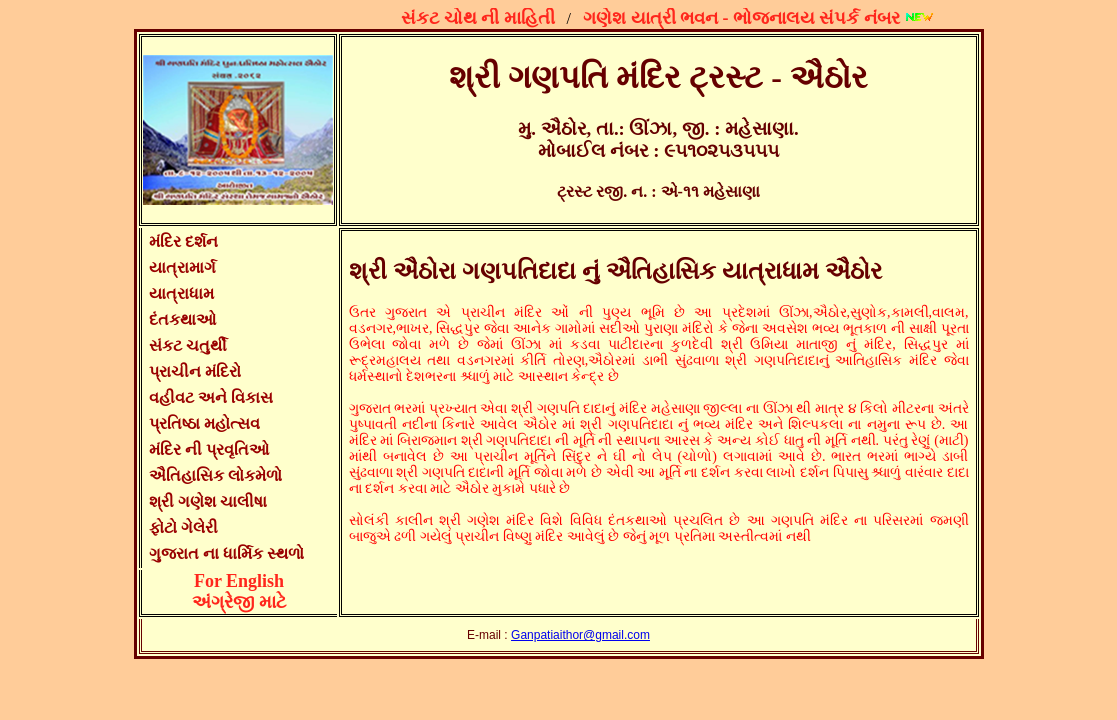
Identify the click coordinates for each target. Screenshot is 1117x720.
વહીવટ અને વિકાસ (211, 397)
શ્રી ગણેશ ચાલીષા (208, 501)
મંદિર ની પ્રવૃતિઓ (209, 449)
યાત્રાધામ (181, 293)
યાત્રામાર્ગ (182, 267)
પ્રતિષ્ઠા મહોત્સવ (204, 423)
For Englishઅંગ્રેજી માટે (239, 591)
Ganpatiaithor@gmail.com (580, 635)
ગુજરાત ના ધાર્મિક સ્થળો (226, 553)
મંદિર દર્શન (183, 241)
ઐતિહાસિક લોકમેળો (215, 475)
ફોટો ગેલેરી (183, 527)
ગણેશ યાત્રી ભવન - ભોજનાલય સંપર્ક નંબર (744, 18)
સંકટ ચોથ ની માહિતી (481, 18)
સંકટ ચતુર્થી (188, 345)
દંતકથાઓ (182, 319)
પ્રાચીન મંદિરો (195, 371)
